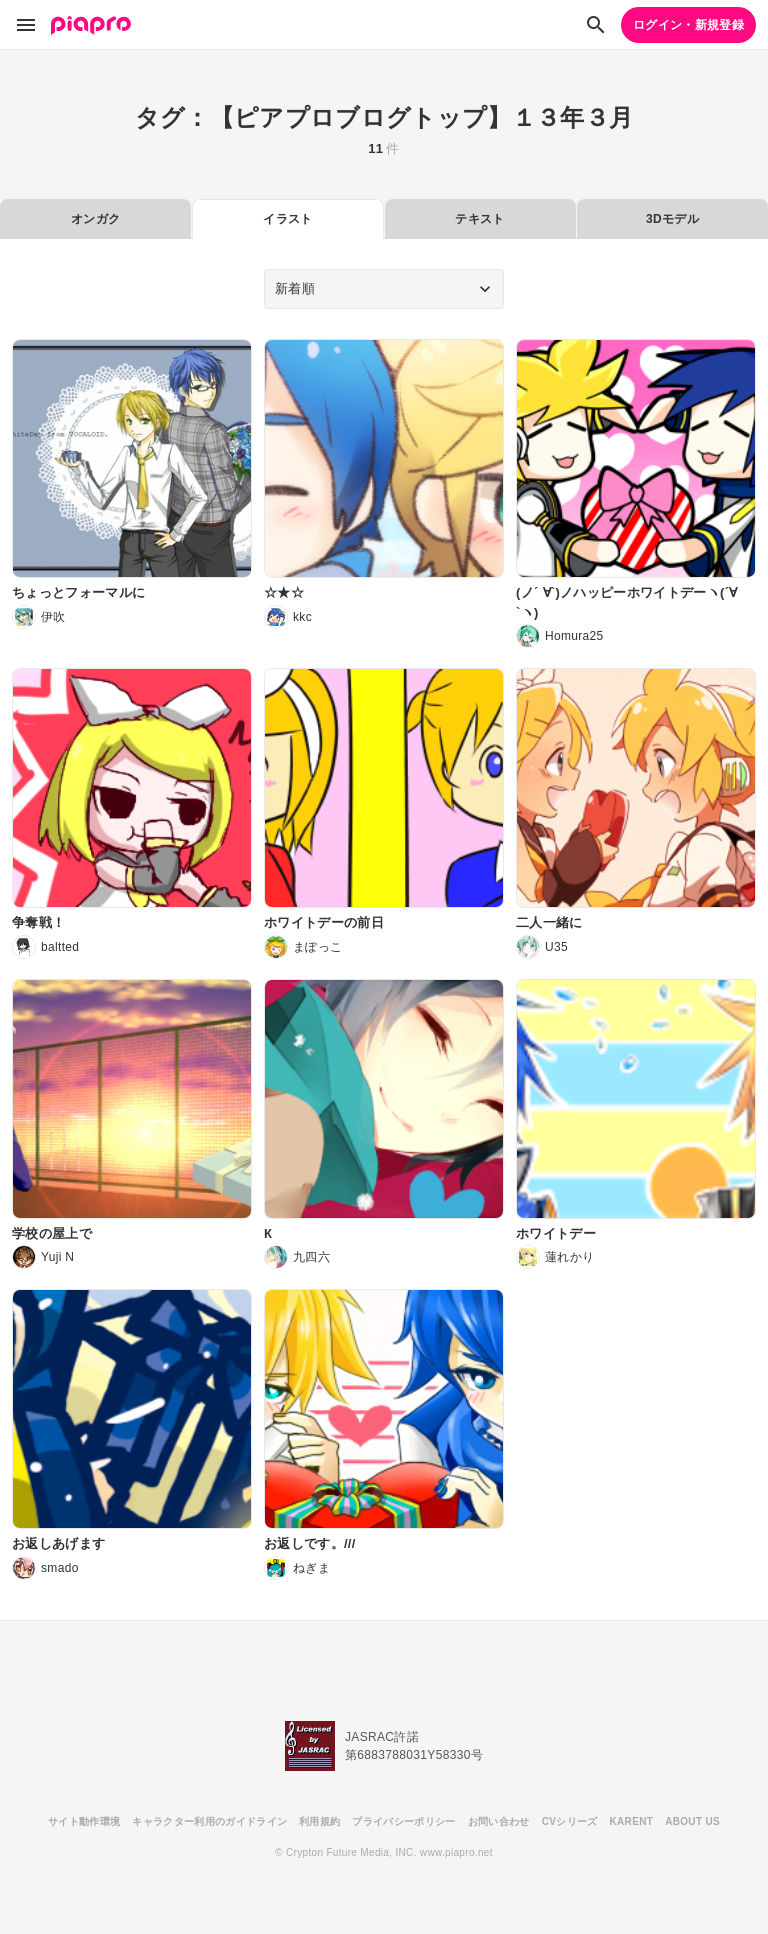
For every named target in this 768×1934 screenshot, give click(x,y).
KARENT (632, 1821)
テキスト (479, 219)
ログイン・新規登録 (688, 25)
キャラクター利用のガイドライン (209, 1821)
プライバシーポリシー (403, 1821)
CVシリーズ (570, 1821)
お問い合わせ (499, 1821)
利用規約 (319, 1821)
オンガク (95, 219)
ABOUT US (692, 1821)
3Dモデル (672, 219)
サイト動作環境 (84, 1821)
